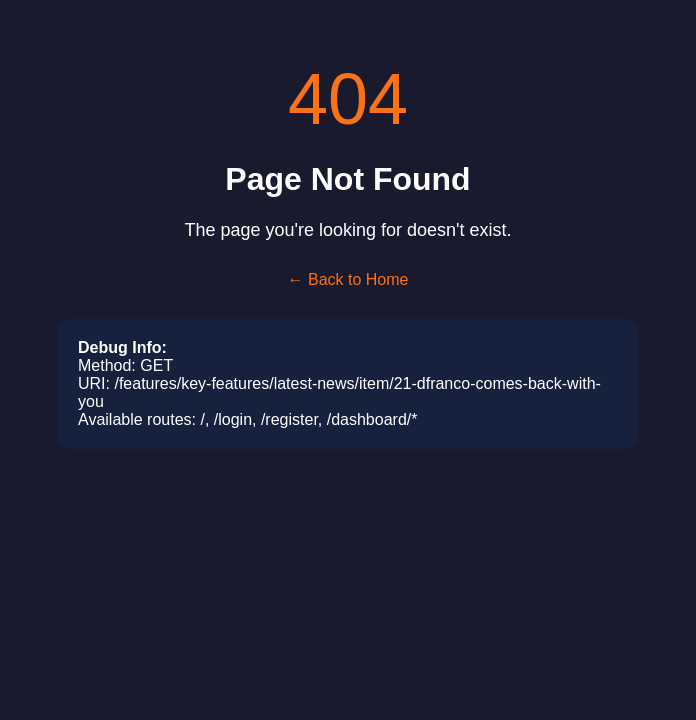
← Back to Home (348, 279)
